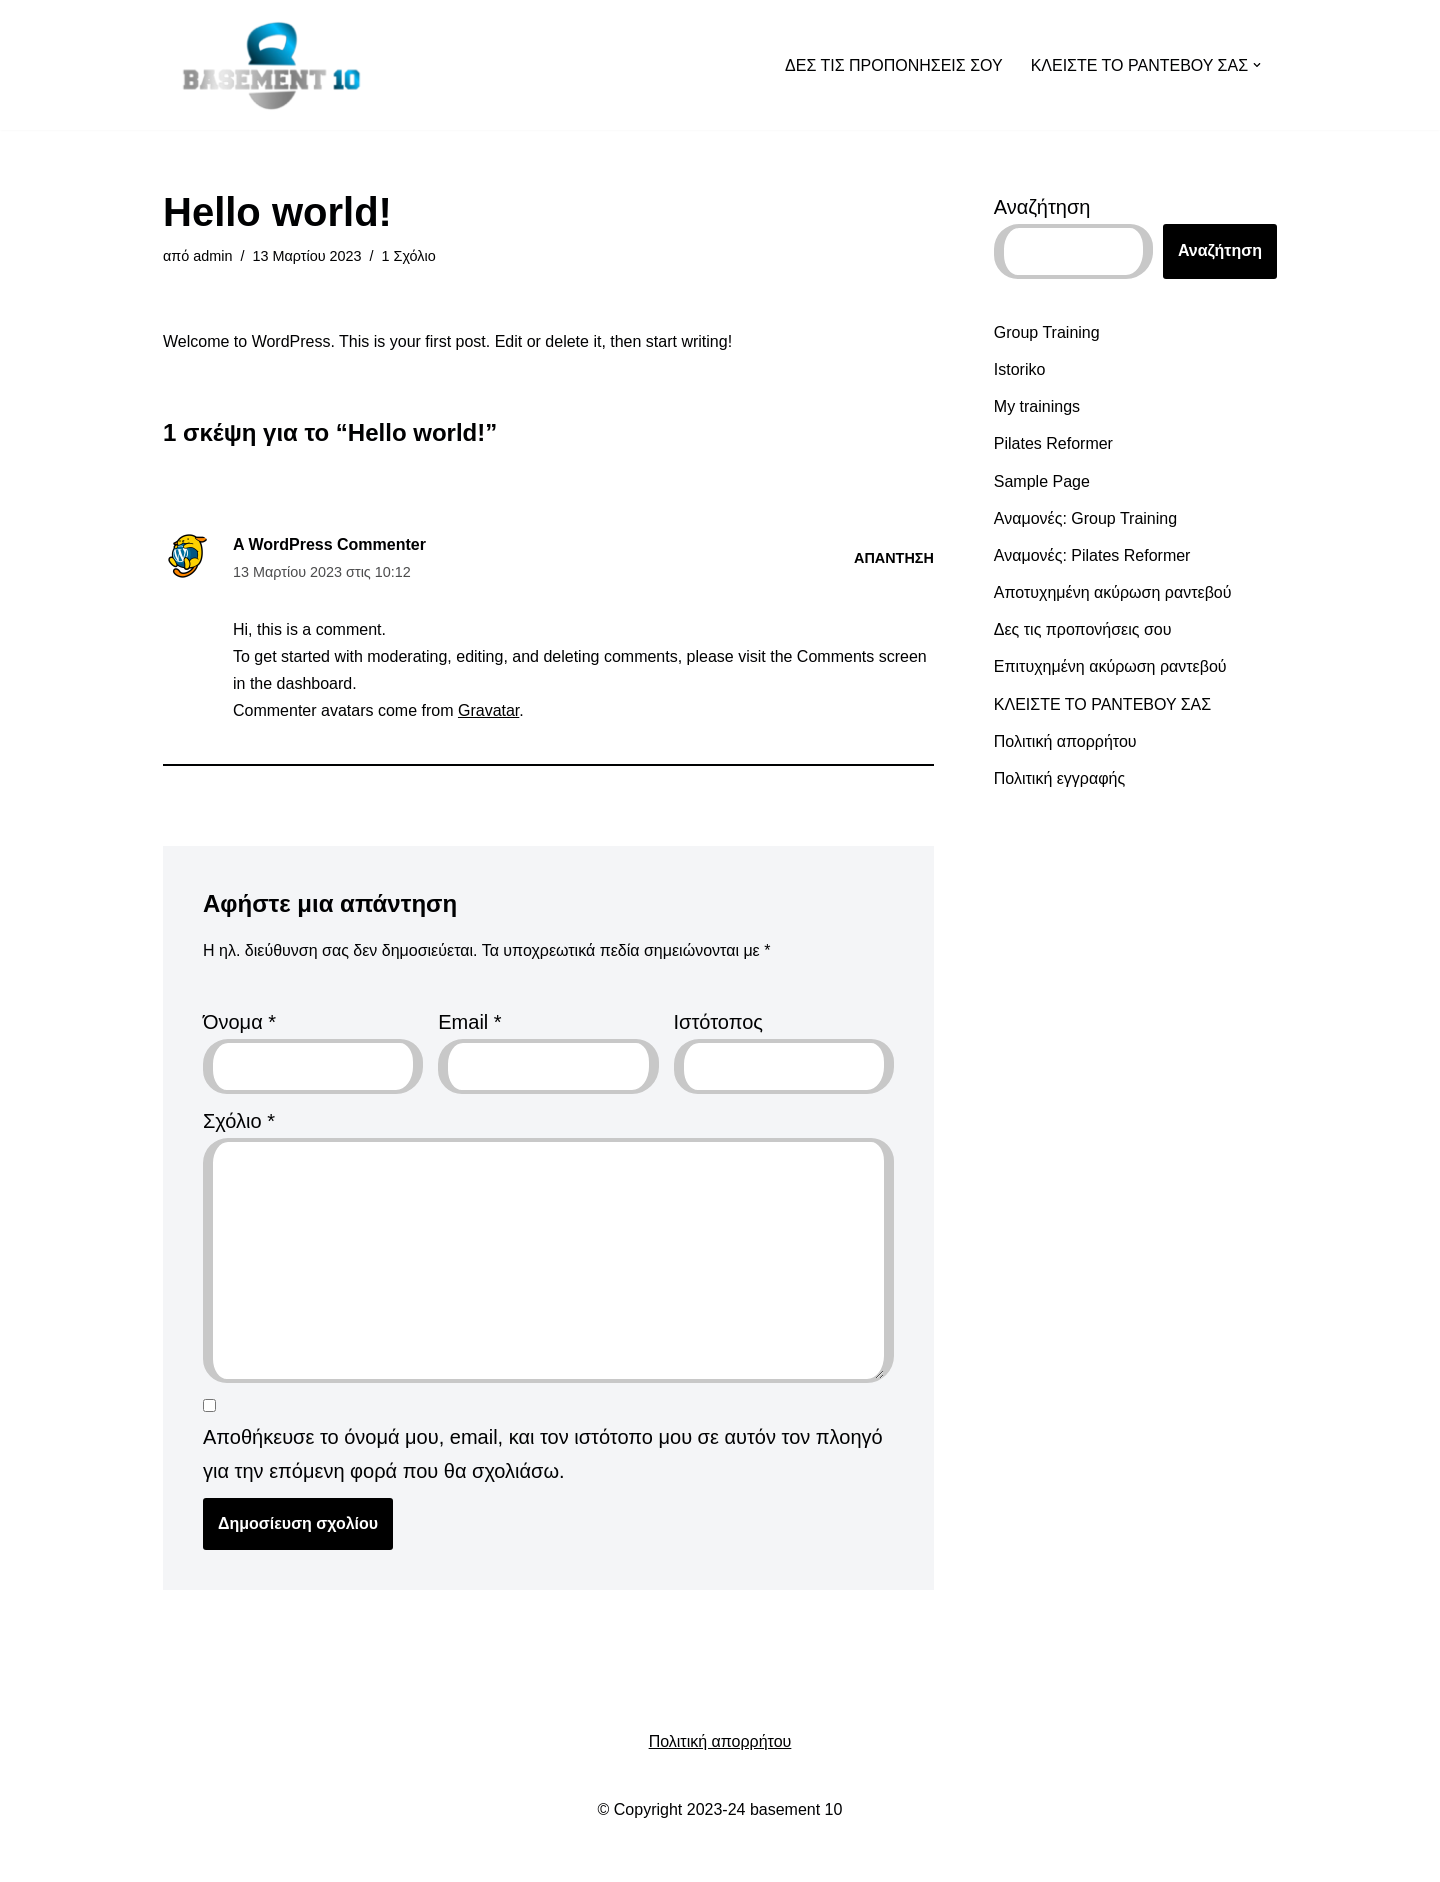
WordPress (395, 1856)
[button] (1257, 65)
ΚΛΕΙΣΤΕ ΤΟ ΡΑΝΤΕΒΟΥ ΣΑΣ (1102, 704)
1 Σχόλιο (409, 256)
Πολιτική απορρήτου (1065, 741)
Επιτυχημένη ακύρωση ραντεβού (1110, 666)
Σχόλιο (239, 1121)
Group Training (1047, 332)
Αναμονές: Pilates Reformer (1092, 555)
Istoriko (1020, 369)
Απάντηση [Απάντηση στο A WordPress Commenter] (894, 558)
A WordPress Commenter (329, 544)
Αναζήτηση (1042, 207)
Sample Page (1042, 481)
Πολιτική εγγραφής (1059, 778)
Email (469, 1022)
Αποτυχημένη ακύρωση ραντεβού (1113, 592)
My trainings (1037, 406)
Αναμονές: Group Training (1085, 518)
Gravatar (488, 710)
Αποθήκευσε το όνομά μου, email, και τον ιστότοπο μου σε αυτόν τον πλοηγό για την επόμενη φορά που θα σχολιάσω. (543, 1454)
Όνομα (239, 1022)
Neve (193, 1856)
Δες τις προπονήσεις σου (1083, 629)
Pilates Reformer (1053, 443)
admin (212, 256)
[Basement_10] (271, 65)
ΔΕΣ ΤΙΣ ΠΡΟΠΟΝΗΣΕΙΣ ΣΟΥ (894, 65)
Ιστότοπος (718, 1022)
